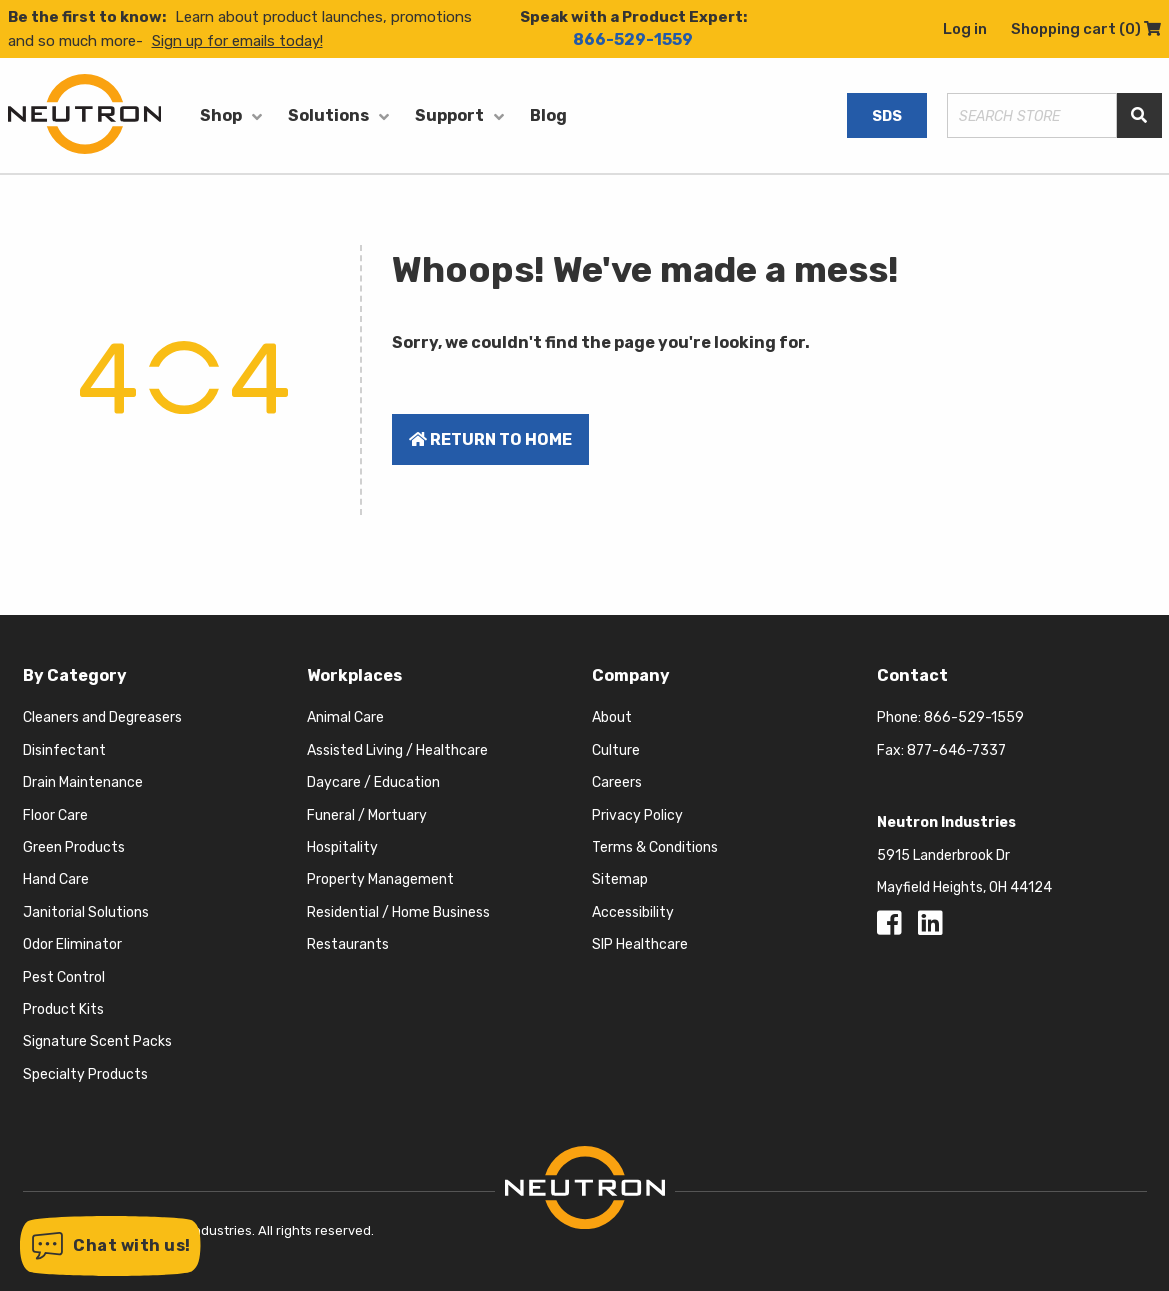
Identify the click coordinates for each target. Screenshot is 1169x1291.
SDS (887, 116)
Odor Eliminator (72, 944)
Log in (965, 29)
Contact (912, 675)
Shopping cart (1086, 29)
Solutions (328, 115)
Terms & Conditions (655, 847)
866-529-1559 (633, 39)
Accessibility (633, 912)
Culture (616, 750)
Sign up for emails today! (237, 41)
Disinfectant (64, 750)
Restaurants (348, 944)
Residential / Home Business (398, 912)
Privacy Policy (637, 815)
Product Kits (63, 1009)
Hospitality (342, 847)
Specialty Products (85, 1074)
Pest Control (64, 977)
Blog (548, 115)
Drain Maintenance (83, 782)
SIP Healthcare (640, 944)
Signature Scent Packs (97, 1041)
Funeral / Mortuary (367, 815)
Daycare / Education (373, 782)
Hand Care (56, 879)
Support (449, 115)
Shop (221, 115)
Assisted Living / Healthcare (397, 750)
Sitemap (620, 879)
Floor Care (55, 815)
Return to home (490, 439)
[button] (110, 1246)
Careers (617, 782)
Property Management (380, 879)
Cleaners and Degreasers (102, 717)
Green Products (74, 847)
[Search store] (1032, 115)
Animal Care (345, 717)
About (612, 717)
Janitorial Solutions (86, 912)
